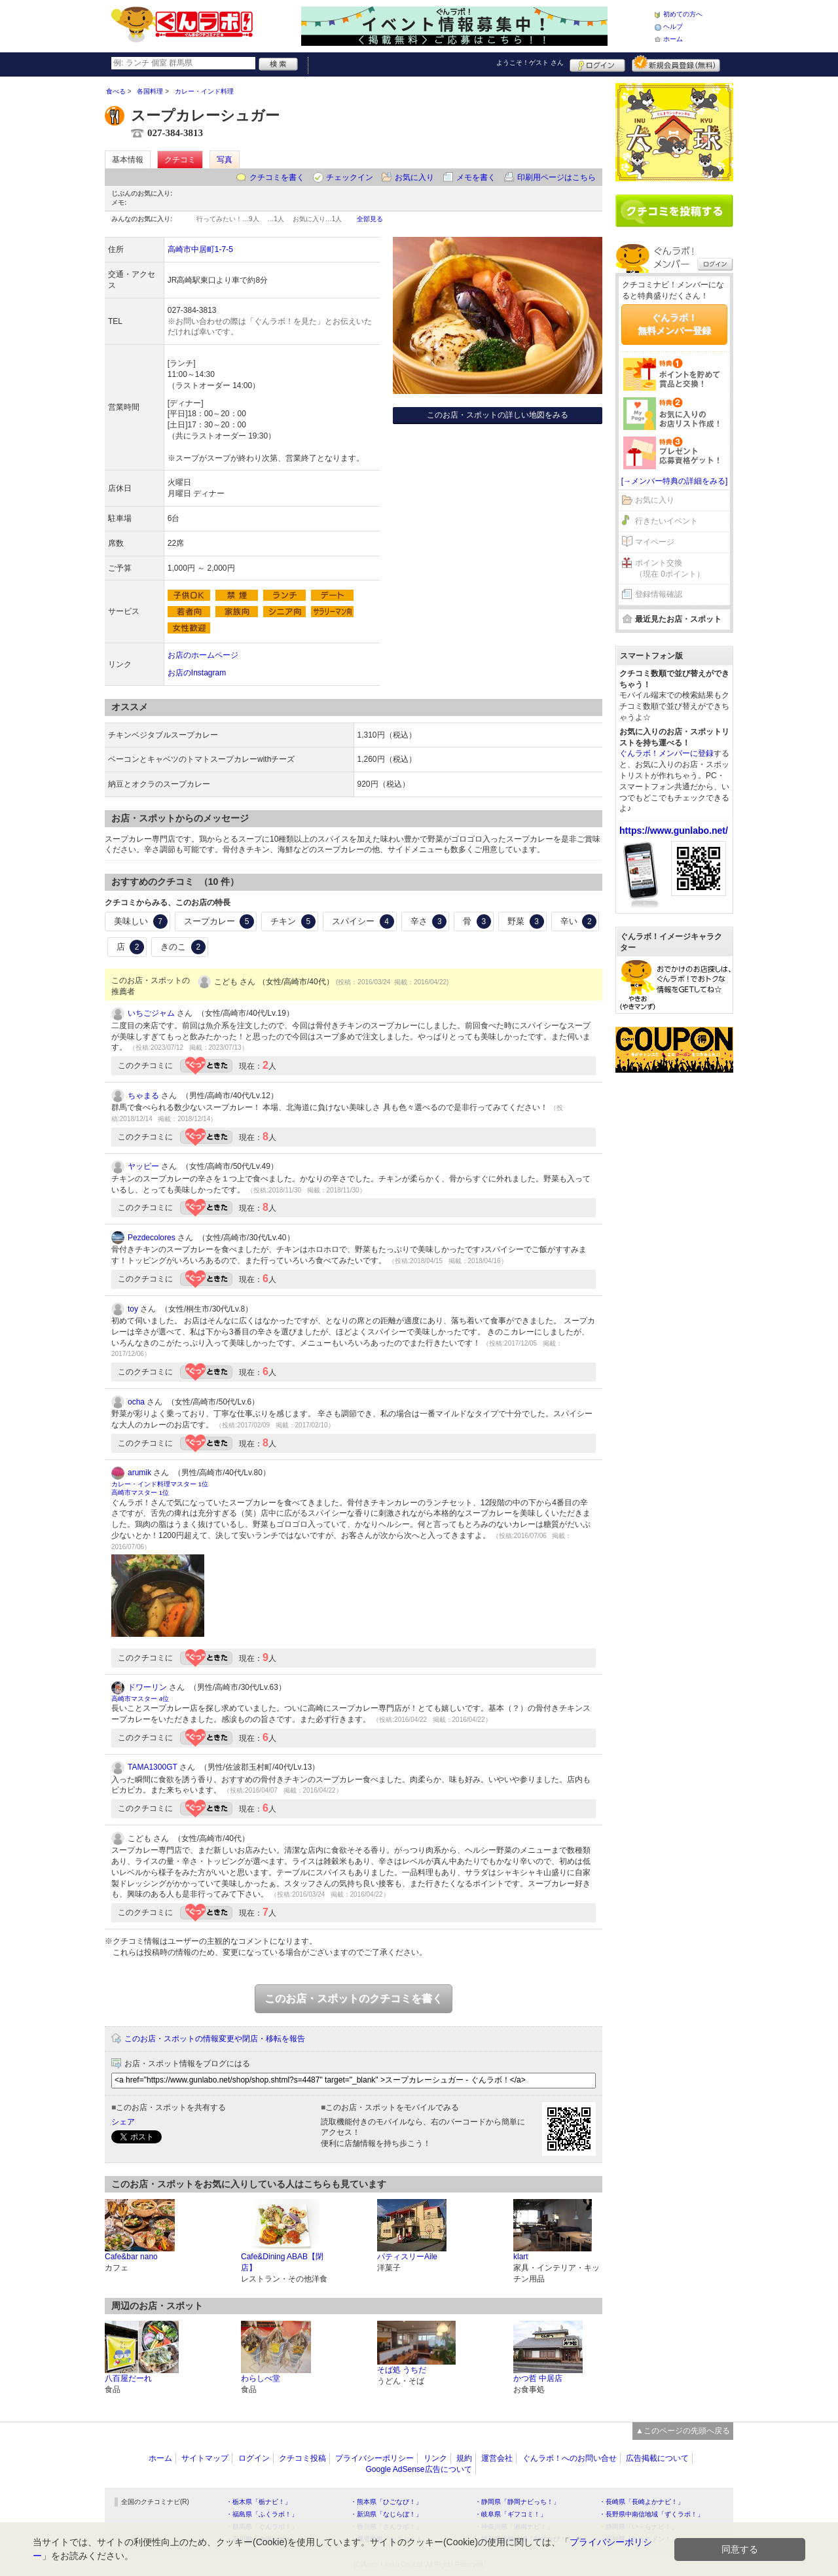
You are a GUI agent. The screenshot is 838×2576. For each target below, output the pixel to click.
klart (520, 2256)
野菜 (525, 921)
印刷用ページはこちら (556, 177)
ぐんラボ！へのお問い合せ (569, 2458)
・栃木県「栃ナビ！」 (258, 2501)
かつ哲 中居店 (537, 2378)
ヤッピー (143, 1166)
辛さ (428, 921)
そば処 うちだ (401, 2369)
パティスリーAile (407, 2256)
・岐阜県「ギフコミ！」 (511, 2514)
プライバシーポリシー (374, 2458)
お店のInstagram (197, 672)
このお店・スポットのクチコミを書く (353, 1998)
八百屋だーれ (128, 2378)
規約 (464, 2458)
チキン (293, 921)
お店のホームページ (203, 655)
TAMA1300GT (152, 1767)
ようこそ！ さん (530, 62)
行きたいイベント (666, 521)
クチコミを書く (276, 177)
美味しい (141, 921)
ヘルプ (673, 26)
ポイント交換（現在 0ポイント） (669, 568)
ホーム (673, 39)
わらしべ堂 (260, 2378)
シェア (123, 2121)
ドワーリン (147, 1687)
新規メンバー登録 (676, 63)
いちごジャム (151, 1013)
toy (133, 1309)
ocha (136, 1401)
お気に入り (414, 177)
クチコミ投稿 (302, 2458)
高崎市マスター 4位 (140, 1698)
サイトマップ (204, 2458)
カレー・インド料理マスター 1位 (159, 1484)
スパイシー (363, 921)
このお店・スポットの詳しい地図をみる (497, 415)
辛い (578, 921)
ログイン (597, 63)
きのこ (183, 947)
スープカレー (219, 921)
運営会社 (497, 2458)
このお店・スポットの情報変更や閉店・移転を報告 (214, 2038)
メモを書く (476, 177)
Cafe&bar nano (131, 2256)
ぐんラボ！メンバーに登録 (666, 753)
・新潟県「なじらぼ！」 (386, 2514)
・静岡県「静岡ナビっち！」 (517, 2501)
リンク (435, 2458)
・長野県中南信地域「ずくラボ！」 (651, 2514)
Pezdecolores (151, 1237)
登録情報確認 (658, 594)
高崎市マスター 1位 (140, 1492)
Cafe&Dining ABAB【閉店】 (282, 2262)
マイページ (654, 541)
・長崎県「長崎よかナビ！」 (641, 2501)
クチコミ (180, 159)
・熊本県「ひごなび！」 (386, 2501)
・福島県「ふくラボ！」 (262, 2514)
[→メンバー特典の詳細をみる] (674, 481)
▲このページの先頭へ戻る (683, 2430)
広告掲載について (657, 2458)
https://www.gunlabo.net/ (673, 830)
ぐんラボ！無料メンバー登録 (674, 324)
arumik (139, 1472)
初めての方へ (682, 14)
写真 (224, 159)
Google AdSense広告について (418, 2469)
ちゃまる (143, 1095)
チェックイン (349, 177)
